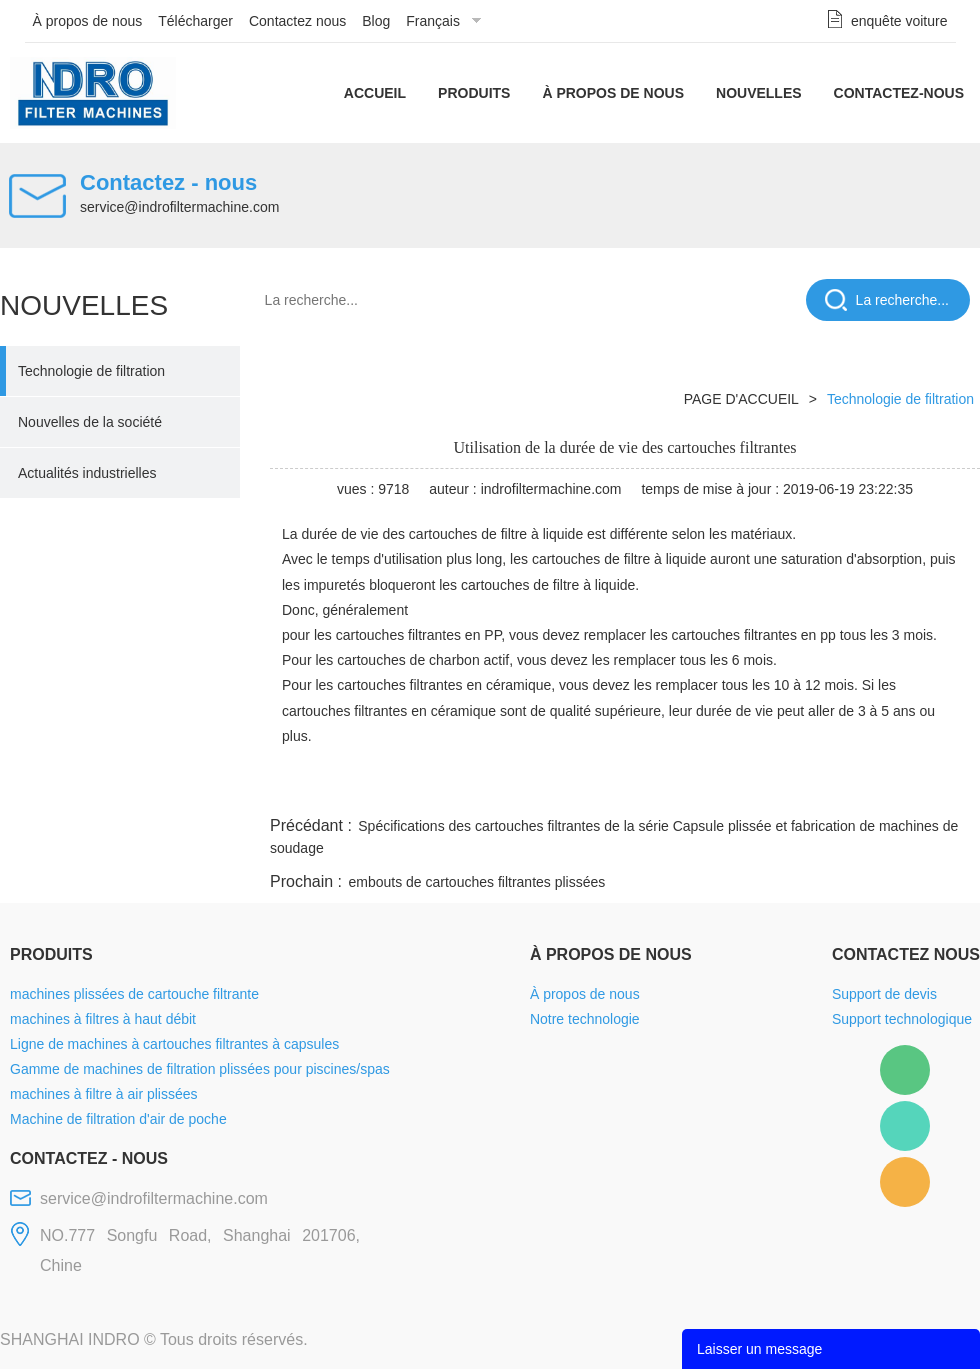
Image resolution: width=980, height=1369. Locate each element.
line (676, 788)
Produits (474, 93)
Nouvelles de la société (90, 422)
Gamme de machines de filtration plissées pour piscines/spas (200, 1069)
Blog (376, 21)
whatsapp (783, 788)
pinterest (837, 788)
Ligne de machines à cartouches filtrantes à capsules (174, 1044)
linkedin (945, 788)
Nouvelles (759, 93)
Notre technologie (585, 1019)
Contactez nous (297, 21)
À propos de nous (88, 21)
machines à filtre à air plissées (104, 1094)
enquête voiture (899, 21)
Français (433, 21)
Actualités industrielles (87, 473)
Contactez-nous (899, 93)
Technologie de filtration (91, 371)
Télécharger (195, 21)
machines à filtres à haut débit (103, 1019)
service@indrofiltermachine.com (179, 207)
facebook (622, 788)
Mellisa (905, 1126)
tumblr (891, 788)
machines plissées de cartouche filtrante (134, 994)
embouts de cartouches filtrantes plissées (476, 882)
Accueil (375, 93)
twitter (729, 788)
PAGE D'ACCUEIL (741, 399)
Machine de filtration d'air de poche (118, 1119)
